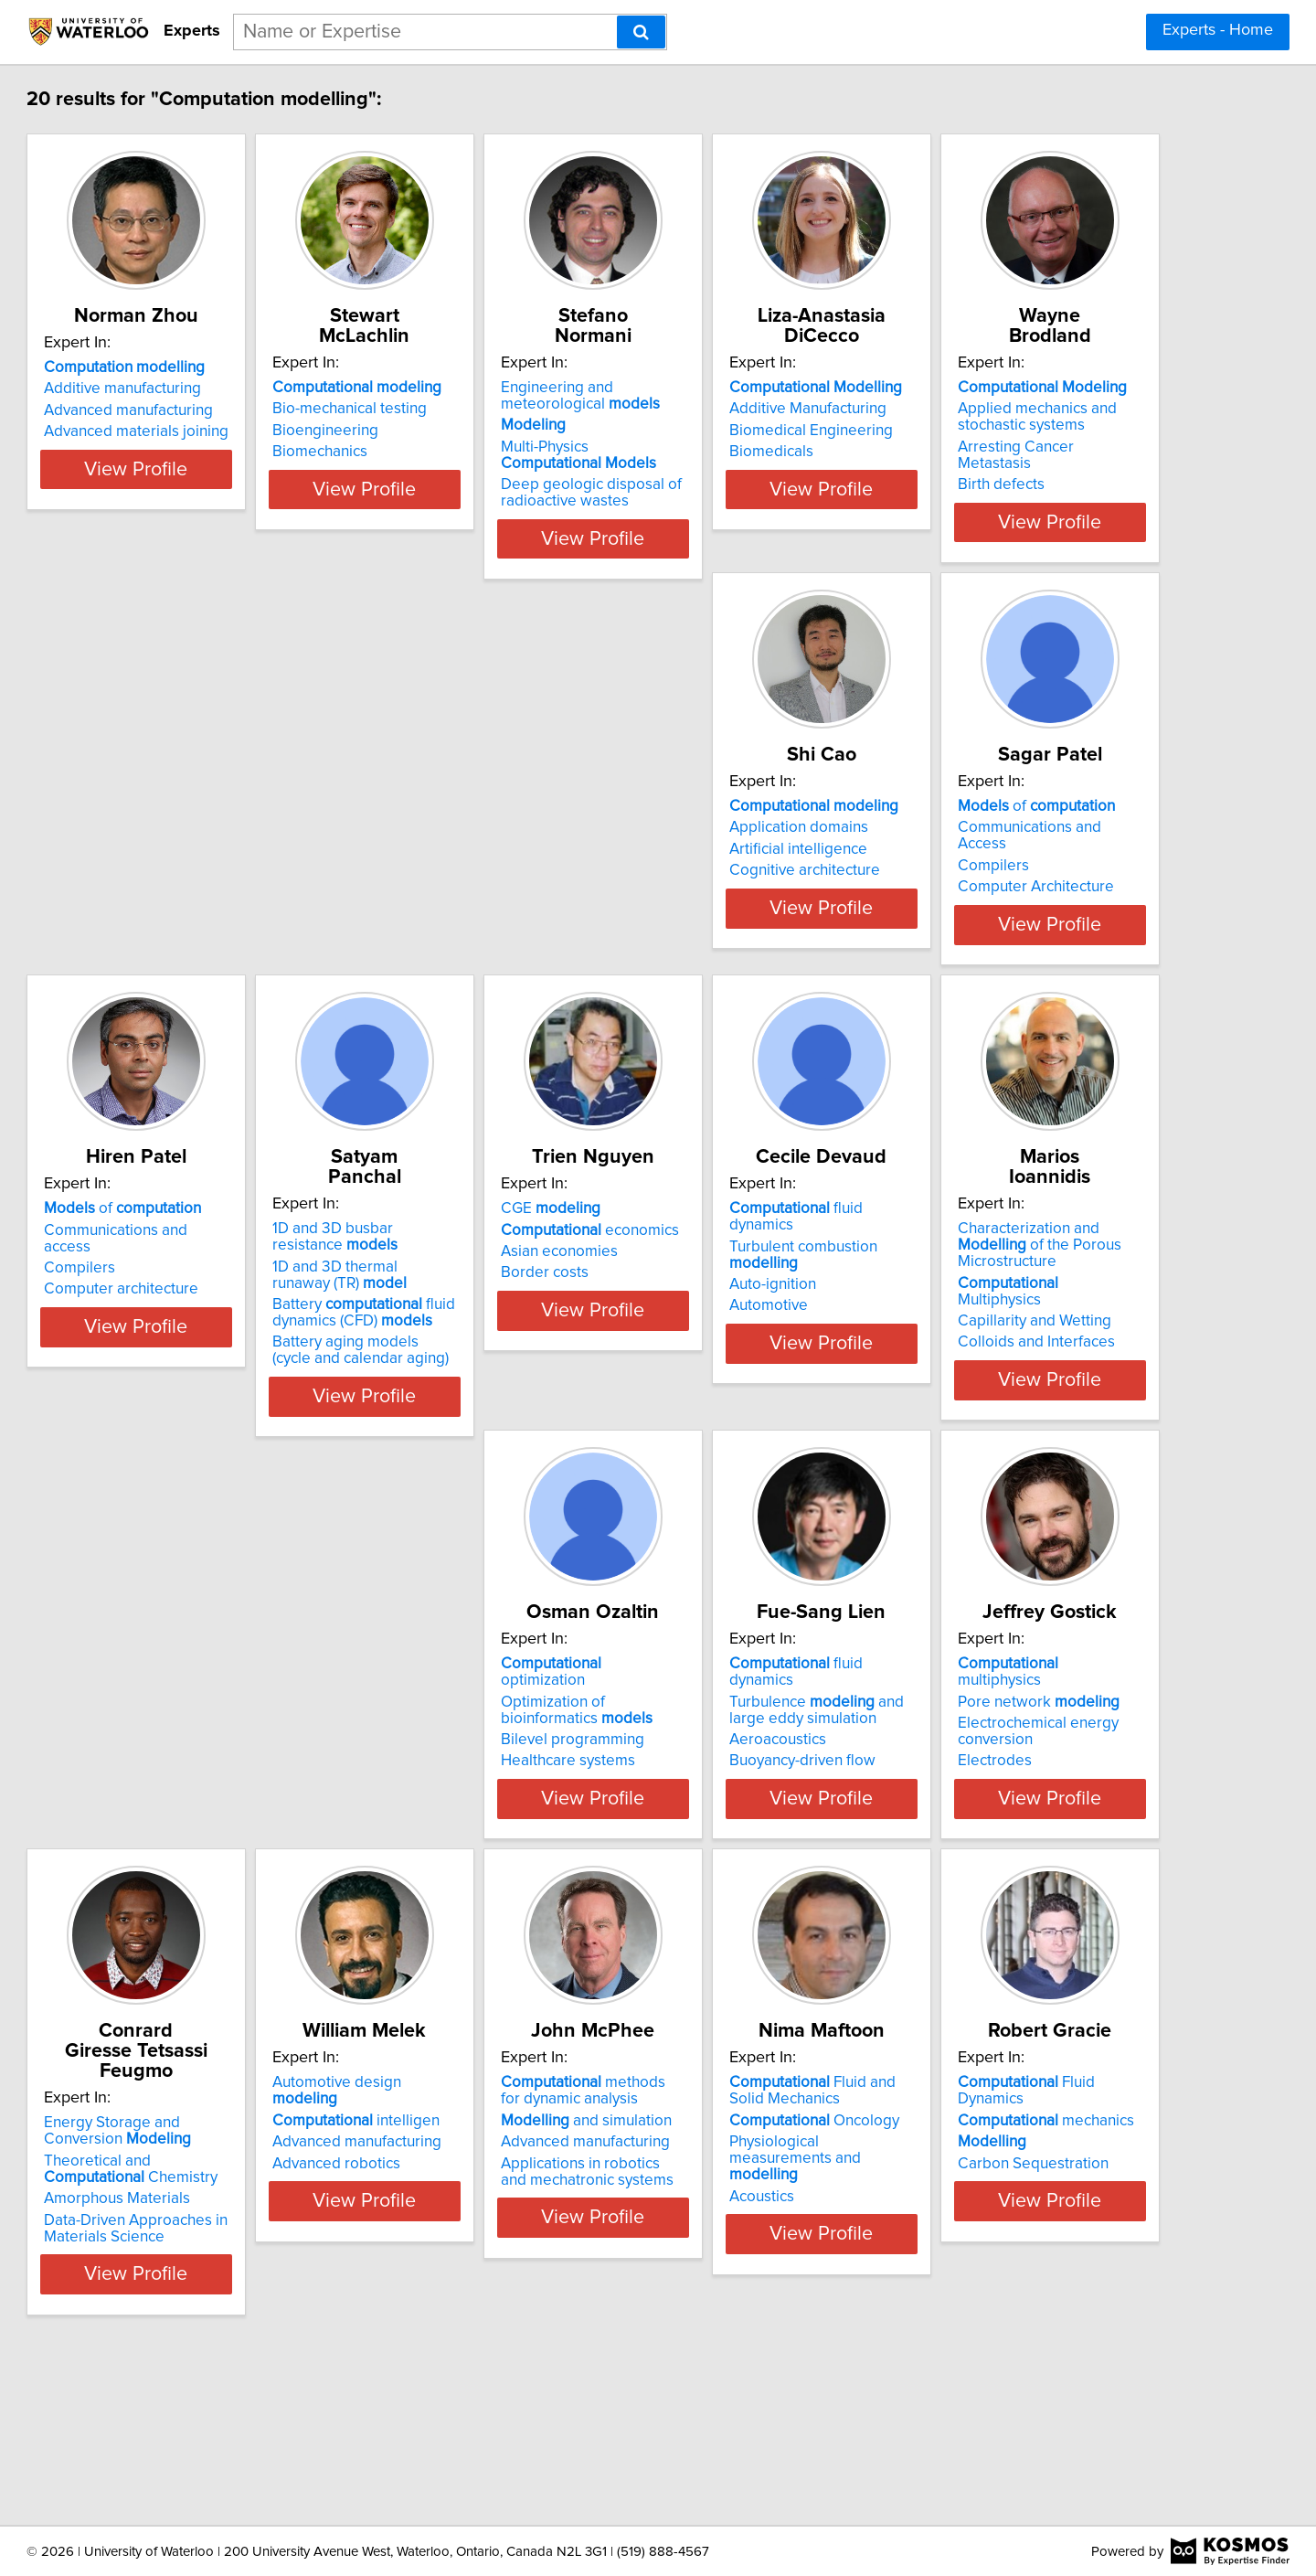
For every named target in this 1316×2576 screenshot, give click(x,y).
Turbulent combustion (785, 1352)
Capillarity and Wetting (1026, 1390)
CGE (451, 1331)
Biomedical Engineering (1031, 430)
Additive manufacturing (205, 408)
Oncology (760, 2312)
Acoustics (707, 2371)
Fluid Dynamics (1053, 2274)
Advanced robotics (191, 2338)
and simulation (486, 2312)
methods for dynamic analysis (495, 2282)
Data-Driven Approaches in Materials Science (1041, 1907)
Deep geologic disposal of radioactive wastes (765, 492)
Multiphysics (1043, 1368)
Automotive (714, 1395)
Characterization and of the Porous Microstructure (1056, 1339)
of (754, 859)
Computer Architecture (753, 923)
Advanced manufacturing (211, 430)
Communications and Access (773, 880)
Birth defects (170, 939)
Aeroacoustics (449, 1862)
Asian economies (459, 1374)
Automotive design (225, 2274)
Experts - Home (1217, 30)
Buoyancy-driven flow (474, 1883)
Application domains (470, 880)
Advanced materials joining (219, 451)
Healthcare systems (194, 1883)
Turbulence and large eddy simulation (508, 1831)
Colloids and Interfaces (1028, 1411)
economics (490, 1352)
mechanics (1038, 2295)
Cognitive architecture (476, 923)
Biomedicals (992, 451)
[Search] (641, 32)
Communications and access (1046, 880)
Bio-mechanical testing (478, 408)
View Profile (242, 555)
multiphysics (769, 1802)
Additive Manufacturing (1028, 408)
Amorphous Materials (1023, 1878)
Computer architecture (1027, 923)
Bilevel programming (199, 1862)
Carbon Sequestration (1025, 2338)
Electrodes (712, 1883)
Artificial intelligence (470, 902)
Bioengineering (454, 430)
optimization (221, 1802)
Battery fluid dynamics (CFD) (218, 1415)
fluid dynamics (775, 1331)
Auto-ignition (718, 1374)
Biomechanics (448, 451)
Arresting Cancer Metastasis (223, 918)
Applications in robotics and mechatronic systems (495, 2363)
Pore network (756, 1823)
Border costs (445, 1395)
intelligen (210, 2295)
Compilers (711, 902)
